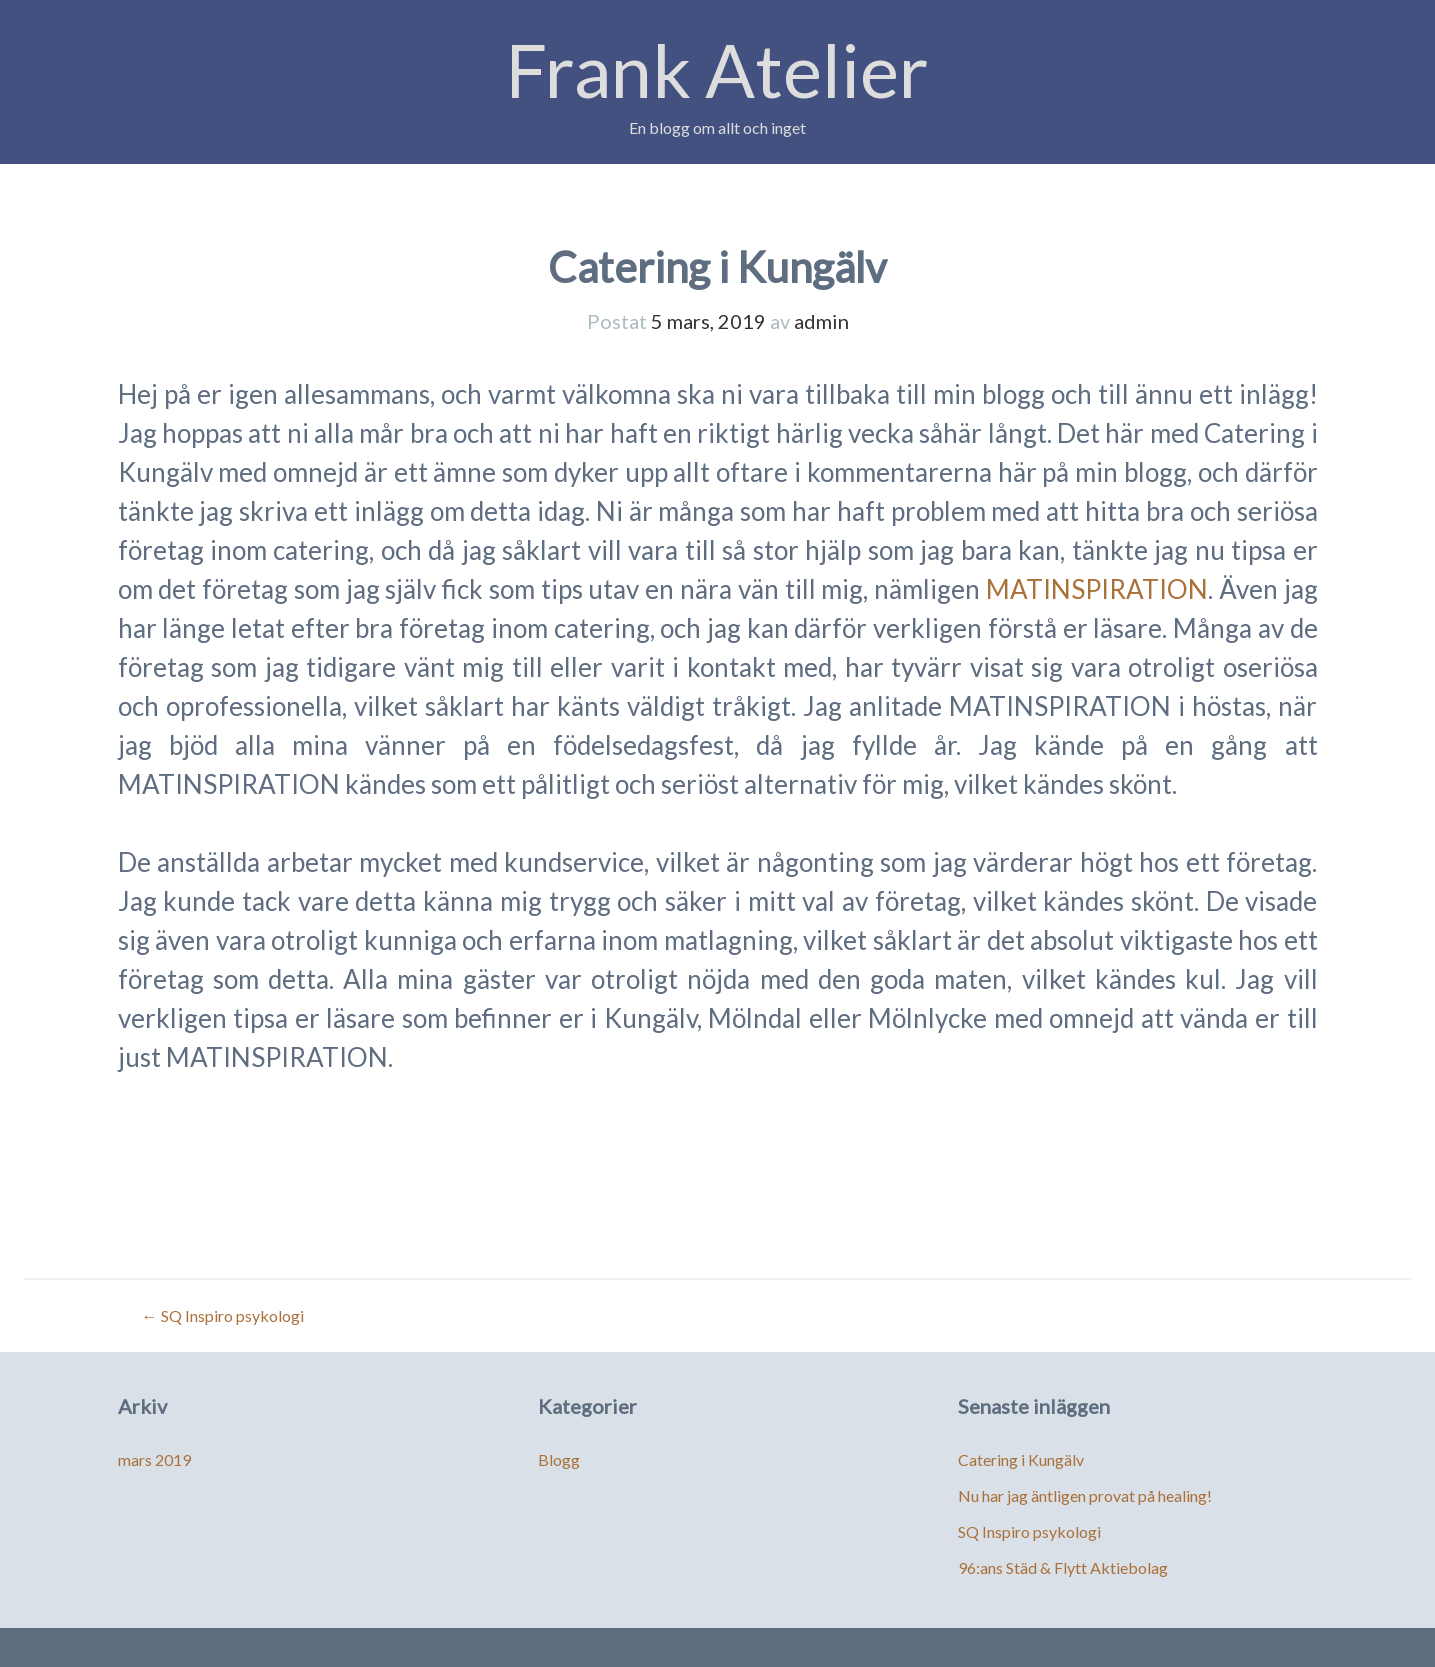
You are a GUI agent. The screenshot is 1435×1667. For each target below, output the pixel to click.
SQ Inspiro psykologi (223, 1315)
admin (821, 321)
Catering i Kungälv (1021, 1459)
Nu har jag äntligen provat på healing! (1085, 1495)
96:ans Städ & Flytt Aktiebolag (1063, 1567)
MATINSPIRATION (1097, 589)
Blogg (559, 1459)
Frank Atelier (717, 69)
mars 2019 (154, 1459)
